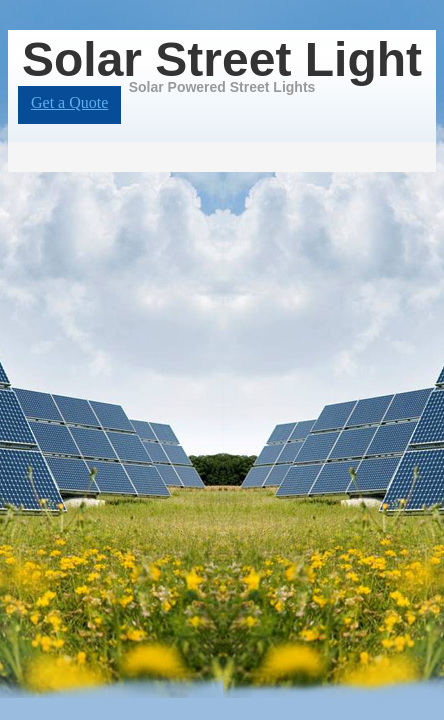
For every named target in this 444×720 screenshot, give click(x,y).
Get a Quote (69, 102)
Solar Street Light (222, 59)
